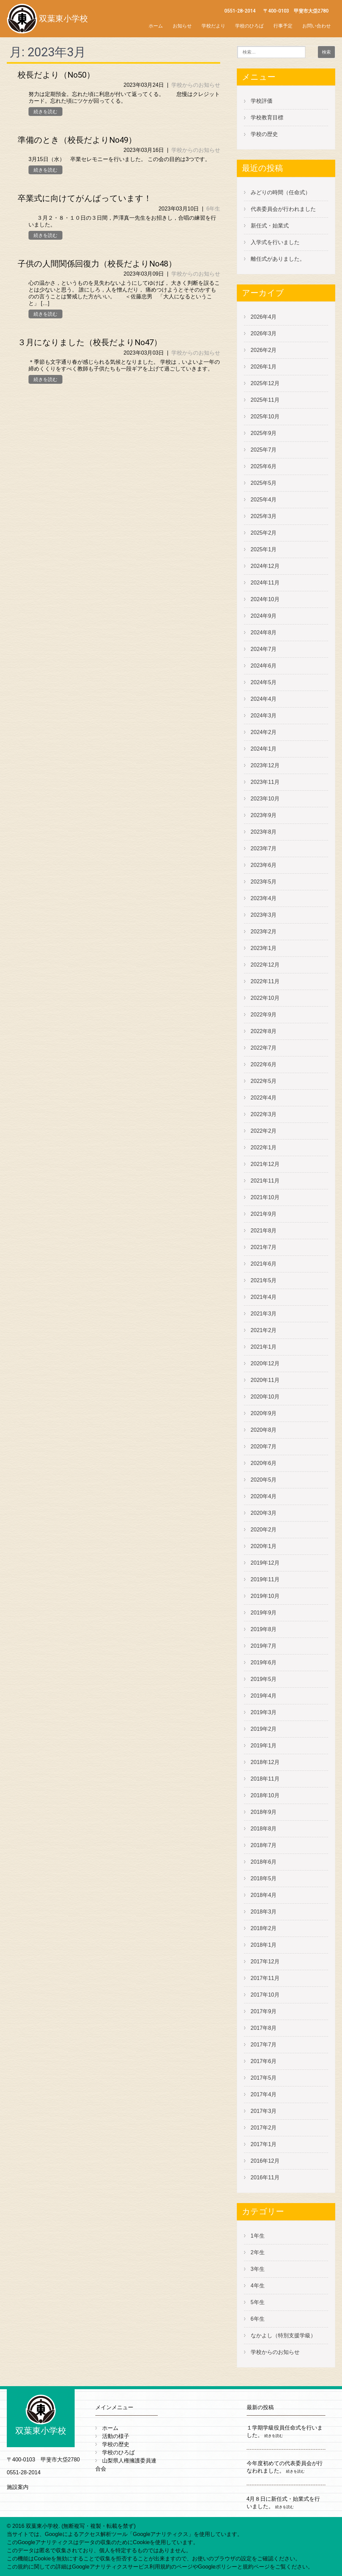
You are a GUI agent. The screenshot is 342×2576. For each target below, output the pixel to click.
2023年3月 (264, 915)
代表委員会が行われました (283, 209)
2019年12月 (265, 1563)
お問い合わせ (316, 25)
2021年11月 (265, 1181)
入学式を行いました (275, 242)
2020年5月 (264, 1480)
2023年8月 (264, 832)
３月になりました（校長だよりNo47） (90, 342)
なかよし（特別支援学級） (283, 2335)
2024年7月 (264, 649)
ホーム (156, 25)
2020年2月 (264, 1529)
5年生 (258, 2302)
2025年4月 (264, 499)
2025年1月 (264, 549)
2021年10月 (265, 1197)
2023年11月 (265, 782)
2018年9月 (264, 1812)
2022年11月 (265, 981)
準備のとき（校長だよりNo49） (77, 140)
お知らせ (182, 25)
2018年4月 (264, 1895)
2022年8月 (264, 1031)
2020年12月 (265, 1363)
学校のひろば (249, 25)
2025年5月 (264, 483)
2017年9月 (264, 2011)
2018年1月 (264, 1945)
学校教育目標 (267, 117)
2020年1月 (264, 1546)
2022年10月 (265, 998)
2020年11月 (265, 1380)
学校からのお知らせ (195, 85)
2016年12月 (265, 2161)
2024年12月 (265, 566)
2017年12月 (265, 1961)
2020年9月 (264, 1413)
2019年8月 (264, 1629)
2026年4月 (264, 317)
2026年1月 (264, 367)
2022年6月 (264, 1064)
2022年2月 (264, 1131)
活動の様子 (115, 2436)
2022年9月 (264, 1014)
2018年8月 (264, 1828)
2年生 (258, 2252)
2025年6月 (264, 466)
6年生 (213, 209)
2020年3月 (264, 1513)
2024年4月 (264, 699)
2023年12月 (265, 765)
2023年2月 (264, 931)
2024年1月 (264, 749)
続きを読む (45, 111)
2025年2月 (264, 533)
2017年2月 (264, 2128)
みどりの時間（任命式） (280, 192)
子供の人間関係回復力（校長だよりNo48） (97, 264)
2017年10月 (265, 1995)
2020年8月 (264, 1430)
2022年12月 (265, 965)
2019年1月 (264, 1745)
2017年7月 (264, 2044)
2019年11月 (265, 1579)
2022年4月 (264, 1098)
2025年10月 (265, 416)
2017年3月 (264, 2111)
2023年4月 (264, 898)
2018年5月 (264, 1878)
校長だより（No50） (56, 75)
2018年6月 (264, 1862)
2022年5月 (264, 1081)
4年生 (258, 2285)
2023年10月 (265, 798)
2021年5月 (264, 1280)
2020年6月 (264, 1463)
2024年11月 (265, 583)
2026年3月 (264, 333)
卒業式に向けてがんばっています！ (85, 198)
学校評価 (261, 101)
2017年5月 (264, 2078)
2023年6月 (264, 865)
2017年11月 (265, 1978)
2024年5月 (264, 682)
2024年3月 (264, 715)
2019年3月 (264, 1712)
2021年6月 (264, 1264)
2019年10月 (265, 1596)
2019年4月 (264, 1696)
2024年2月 (264, 732)
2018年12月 (265, 1762)
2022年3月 (264, 1114)
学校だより (213, 25)
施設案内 (17, 2487)
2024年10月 (265, 599)
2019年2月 (264, 1729)
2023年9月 (264, 815)
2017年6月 (264, 2061)
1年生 (258, 2236)
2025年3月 (264, 516)
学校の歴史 (264, 134)
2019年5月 (264, 1679)
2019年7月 (264, 1646)
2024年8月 (264, 632)
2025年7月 (264, 450)
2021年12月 (265, 1164)
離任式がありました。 (278, 259)
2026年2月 (264, 350)
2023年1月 (264, 948)
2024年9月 (264, 616)
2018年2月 (264, 1928)
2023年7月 (264, 848)
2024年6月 (264, 666)
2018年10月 (265, 1795)
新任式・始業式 (270, 226)
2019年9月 (264, 1613)
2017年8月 (264, 2028)
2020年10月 (265, 1397)
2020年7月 (264, 1446)
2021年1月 (264, 1347)
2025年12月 (265, 383)
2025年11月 (265, 400)
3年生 (258, 2269)
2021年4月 (264, 1297)
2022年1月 (264, 1147)
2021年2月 (264, 1330)
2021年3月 (264, 1313)
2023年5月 (264, 882)
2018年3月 (264, 1912)
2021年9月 (264, 1214)
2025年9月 (264, 433)
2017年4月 (264, 2094)
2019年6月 (264, 1662)
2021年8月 (264, 1230)
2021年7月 (264, 1247)
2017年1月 (264, 2144)
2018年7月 (264, 1845)
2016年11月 (265, 2177)
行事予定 (282, 25)
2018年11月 (265, 1779)
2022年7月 (264, 1048)
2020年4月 (264, 1496)
